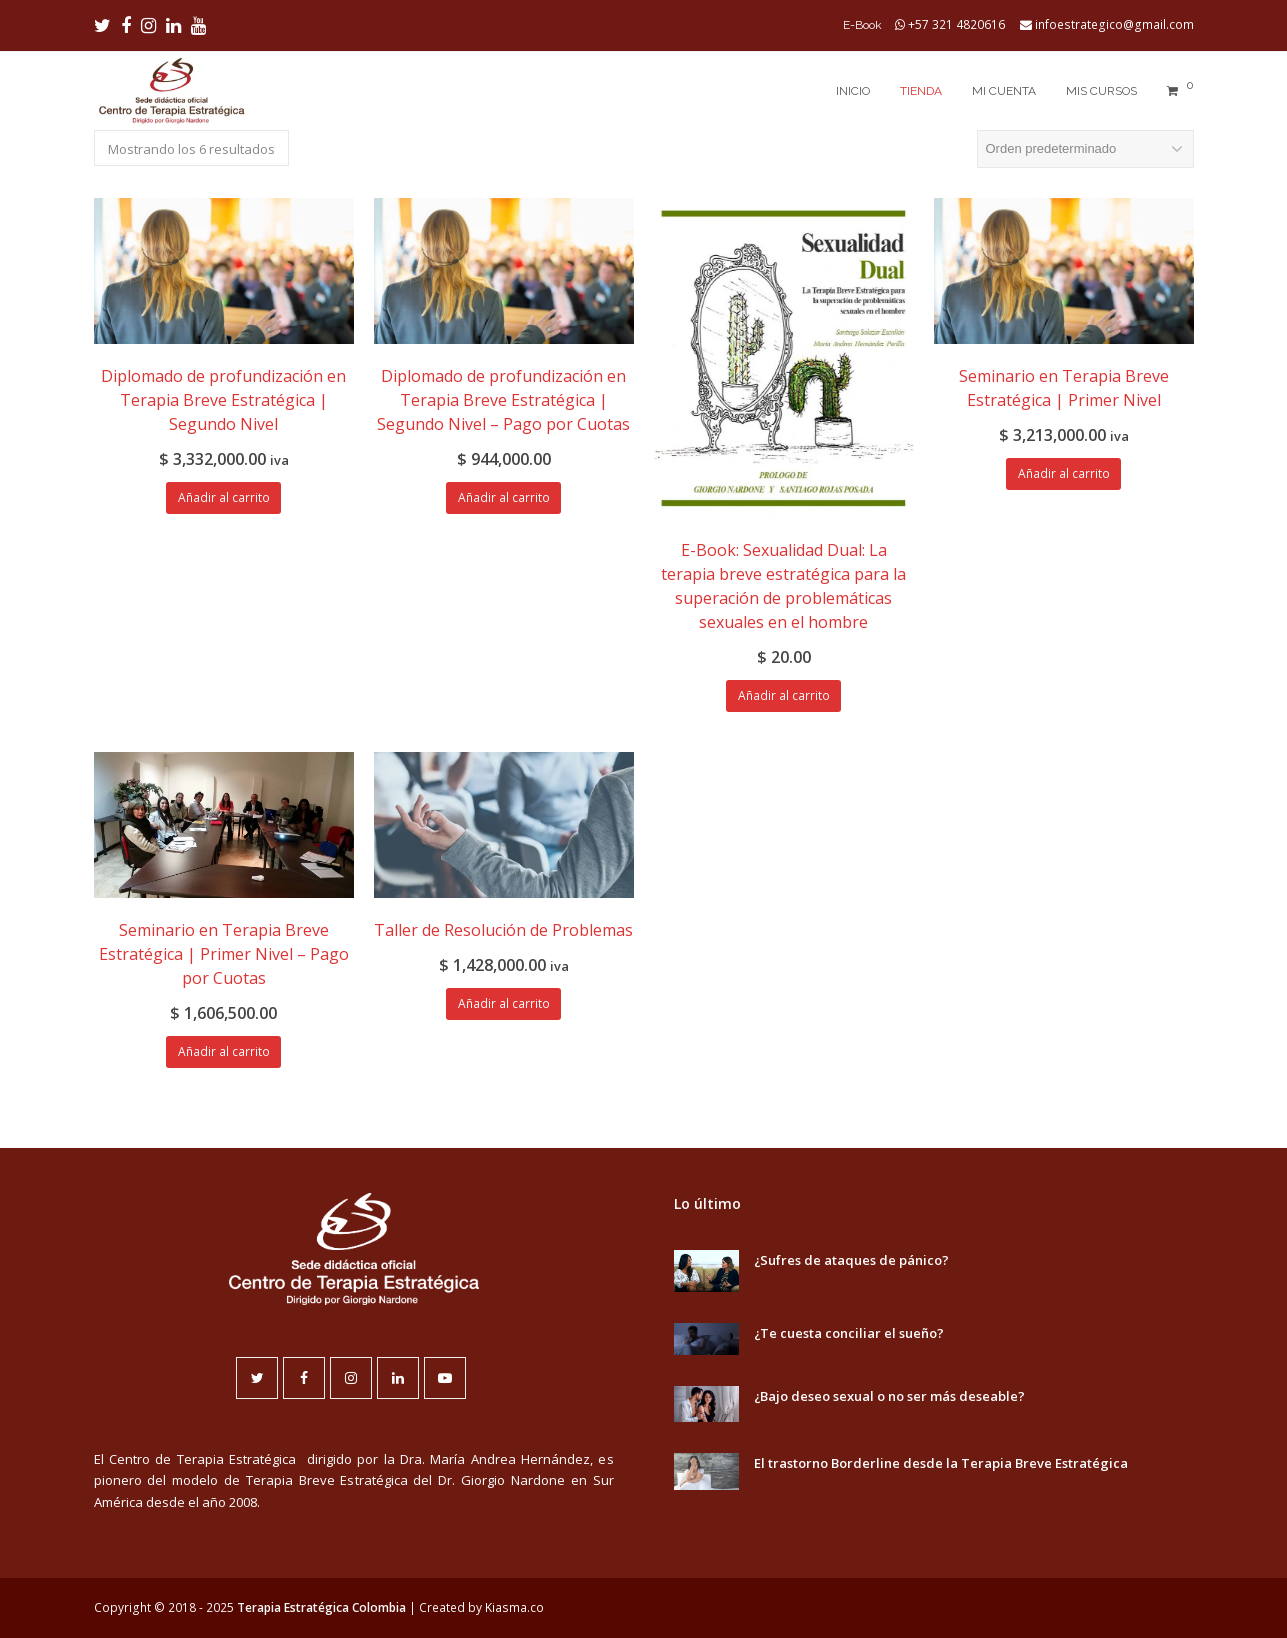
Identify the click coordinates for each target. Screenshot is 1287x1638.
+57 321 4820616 (956, 24)
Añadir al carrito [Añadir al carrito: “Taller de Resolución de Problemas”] (504, 1003)
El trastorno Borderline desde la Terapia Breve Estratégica (941, 1463)
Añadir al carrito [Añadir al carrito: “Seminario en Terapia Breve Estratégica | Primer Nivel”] (1064, 473)
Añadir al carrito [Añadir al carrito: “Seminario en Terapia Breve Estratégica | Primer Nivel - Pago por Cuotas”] (224, 1051)
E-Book (862, 25)
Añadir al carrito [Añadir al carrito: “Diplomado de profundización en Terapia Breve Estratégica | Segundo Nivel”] (224, 497)
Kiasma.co (514, 1607)
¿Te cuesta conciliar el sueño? (849, 1333)
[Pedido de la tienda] (1085, 149)
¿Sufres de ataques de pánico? (851, 1260)
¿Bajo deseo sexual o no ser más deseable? (889, 1396)
